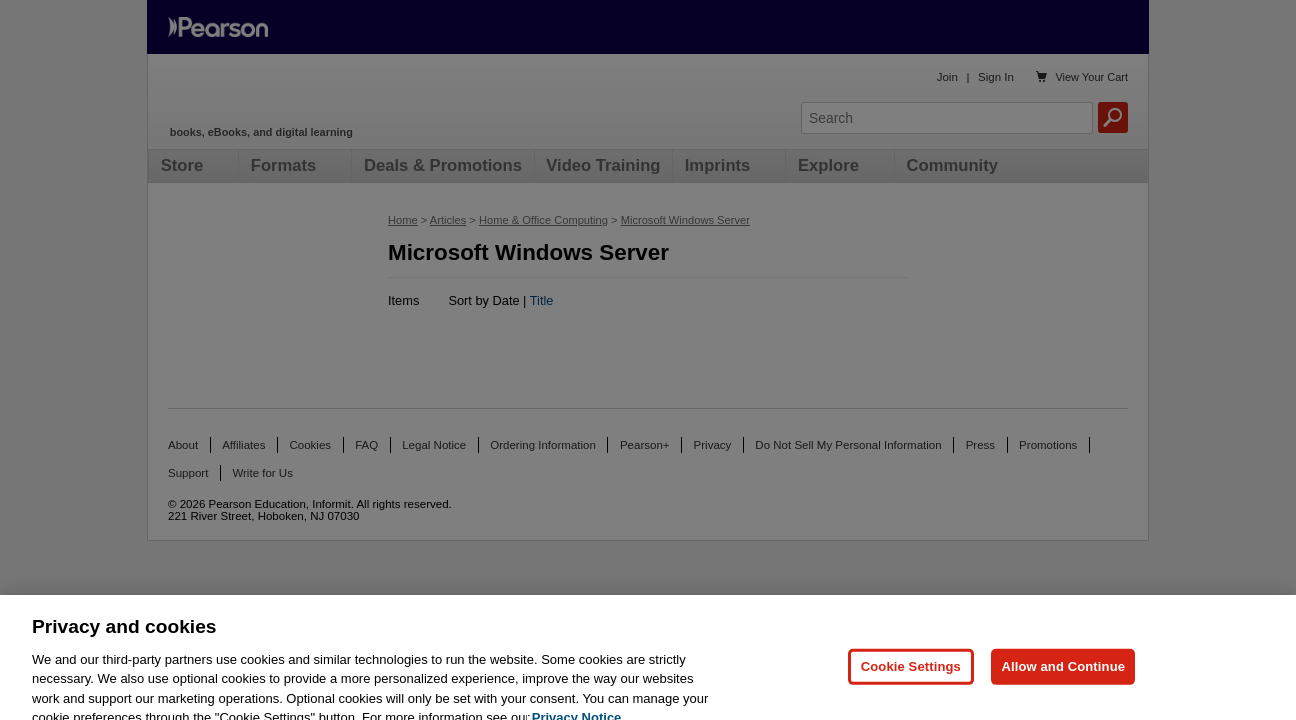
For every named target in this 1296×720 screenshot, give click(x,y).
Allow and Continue (1063, 674)
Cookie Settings (911, 674)
